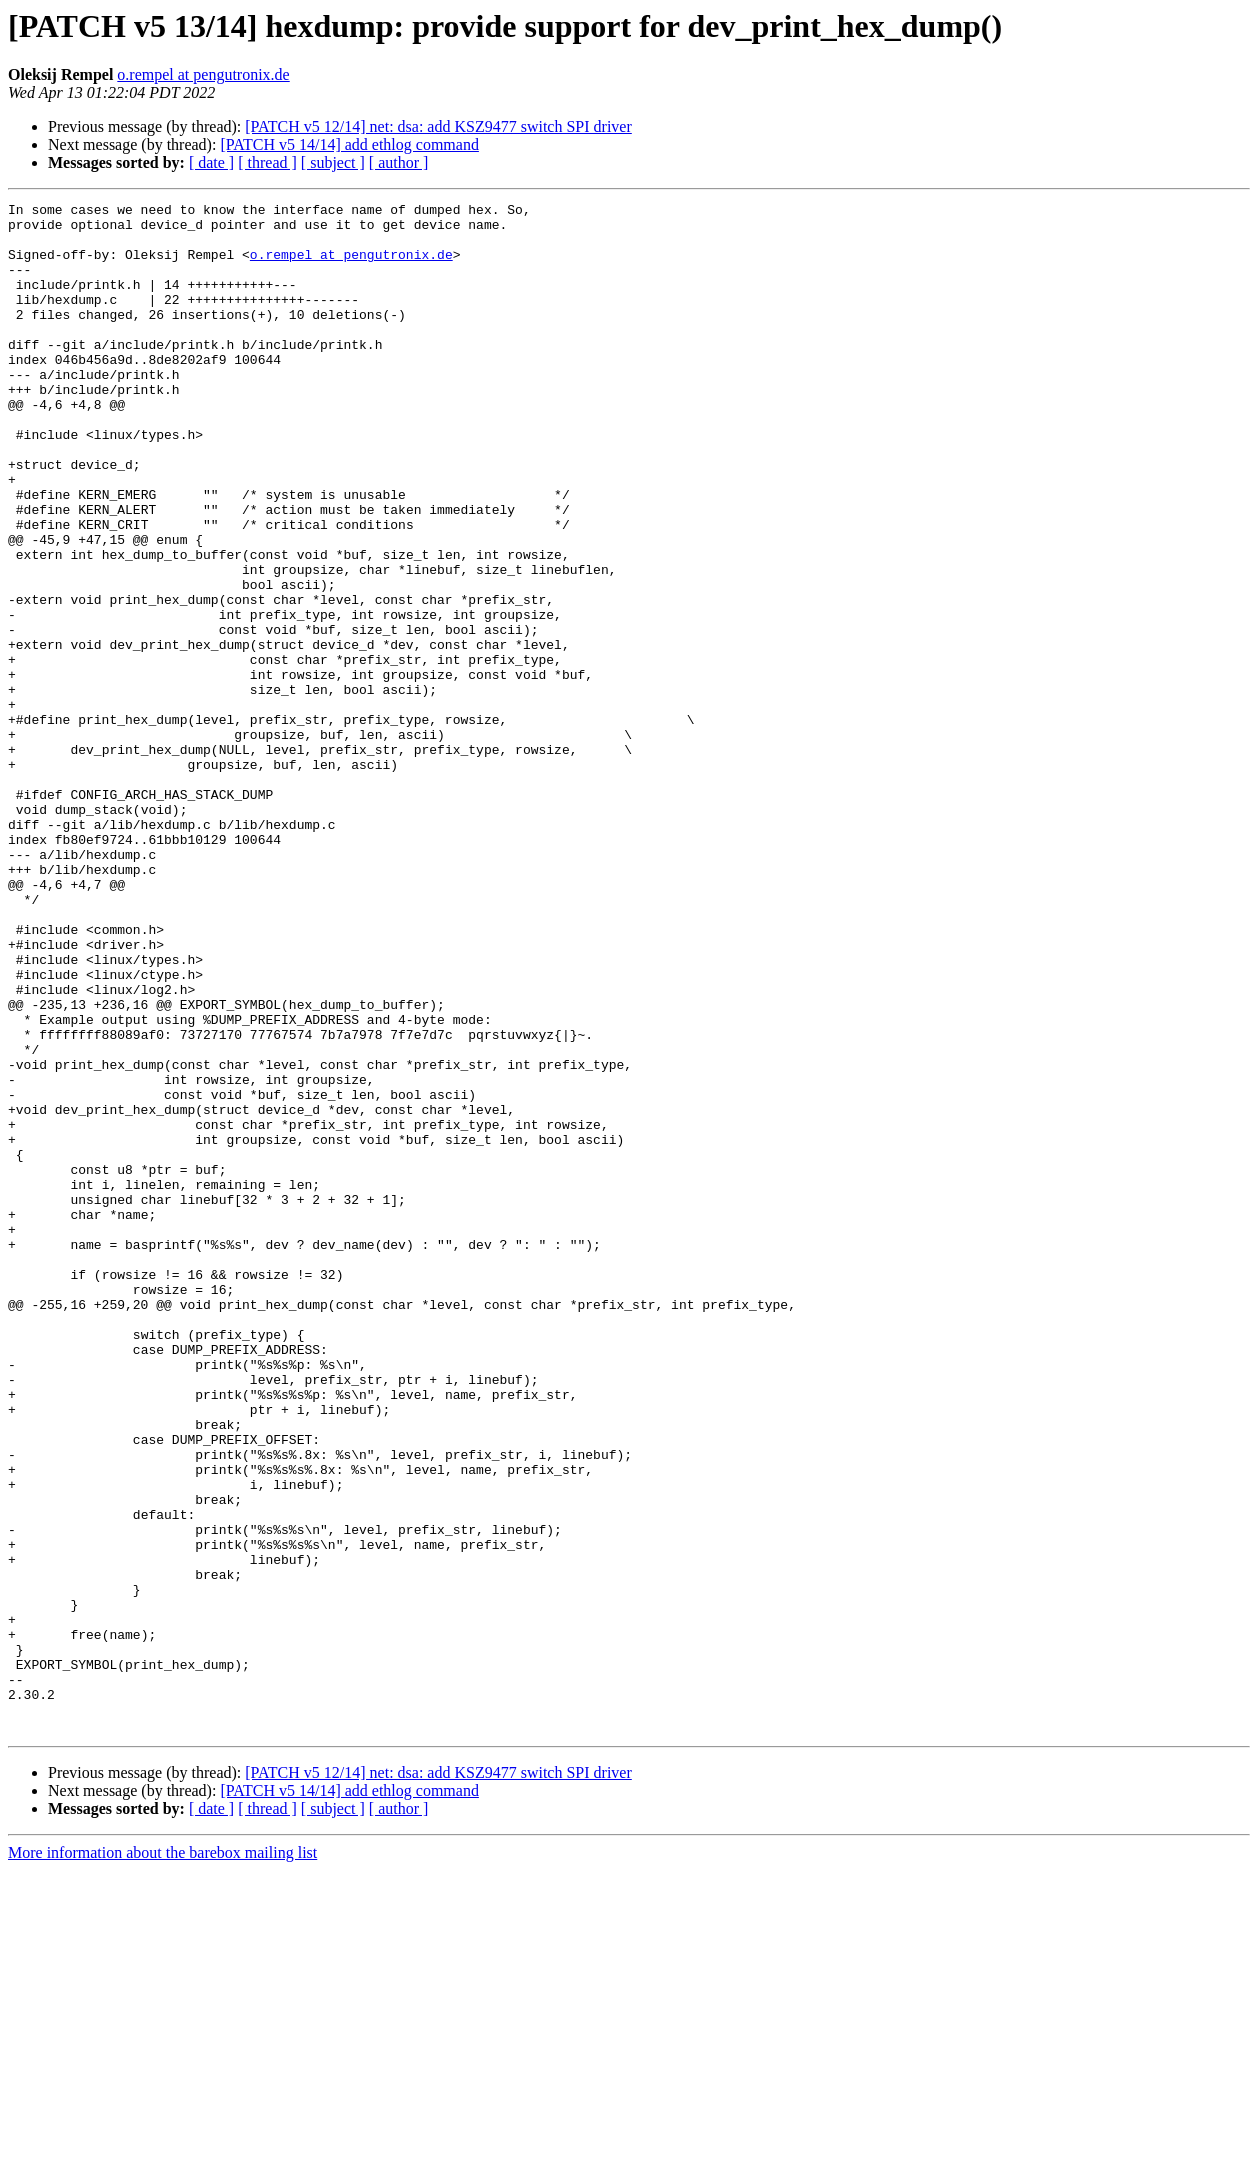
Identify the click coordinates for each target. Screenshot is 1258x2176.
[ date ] (211, 162)
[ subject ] (333, 162)
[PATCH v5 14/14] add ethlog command (349, 144)
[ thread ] (267, 162)
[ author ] (399, 162)
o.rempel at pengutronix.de (203, 74)
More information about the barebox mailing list (162, 2158)
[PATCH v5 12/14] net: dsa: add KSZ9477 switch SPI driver (438, 126)
